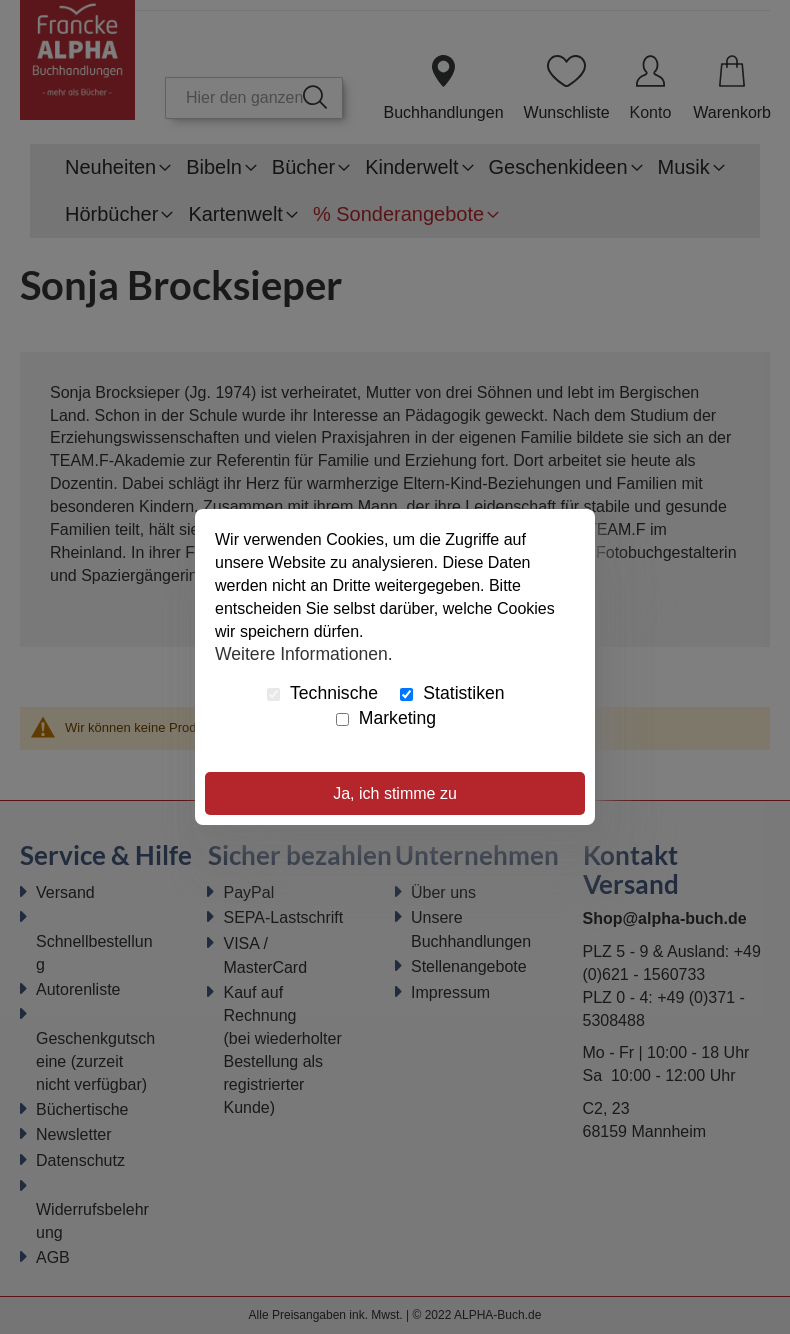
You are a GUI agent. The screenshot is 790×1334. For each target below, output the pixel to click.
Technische (322, 693)
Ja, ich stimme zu (395, 793)
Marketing (386, 718)
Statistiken (452, 693)
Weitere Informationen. (304, 653)
